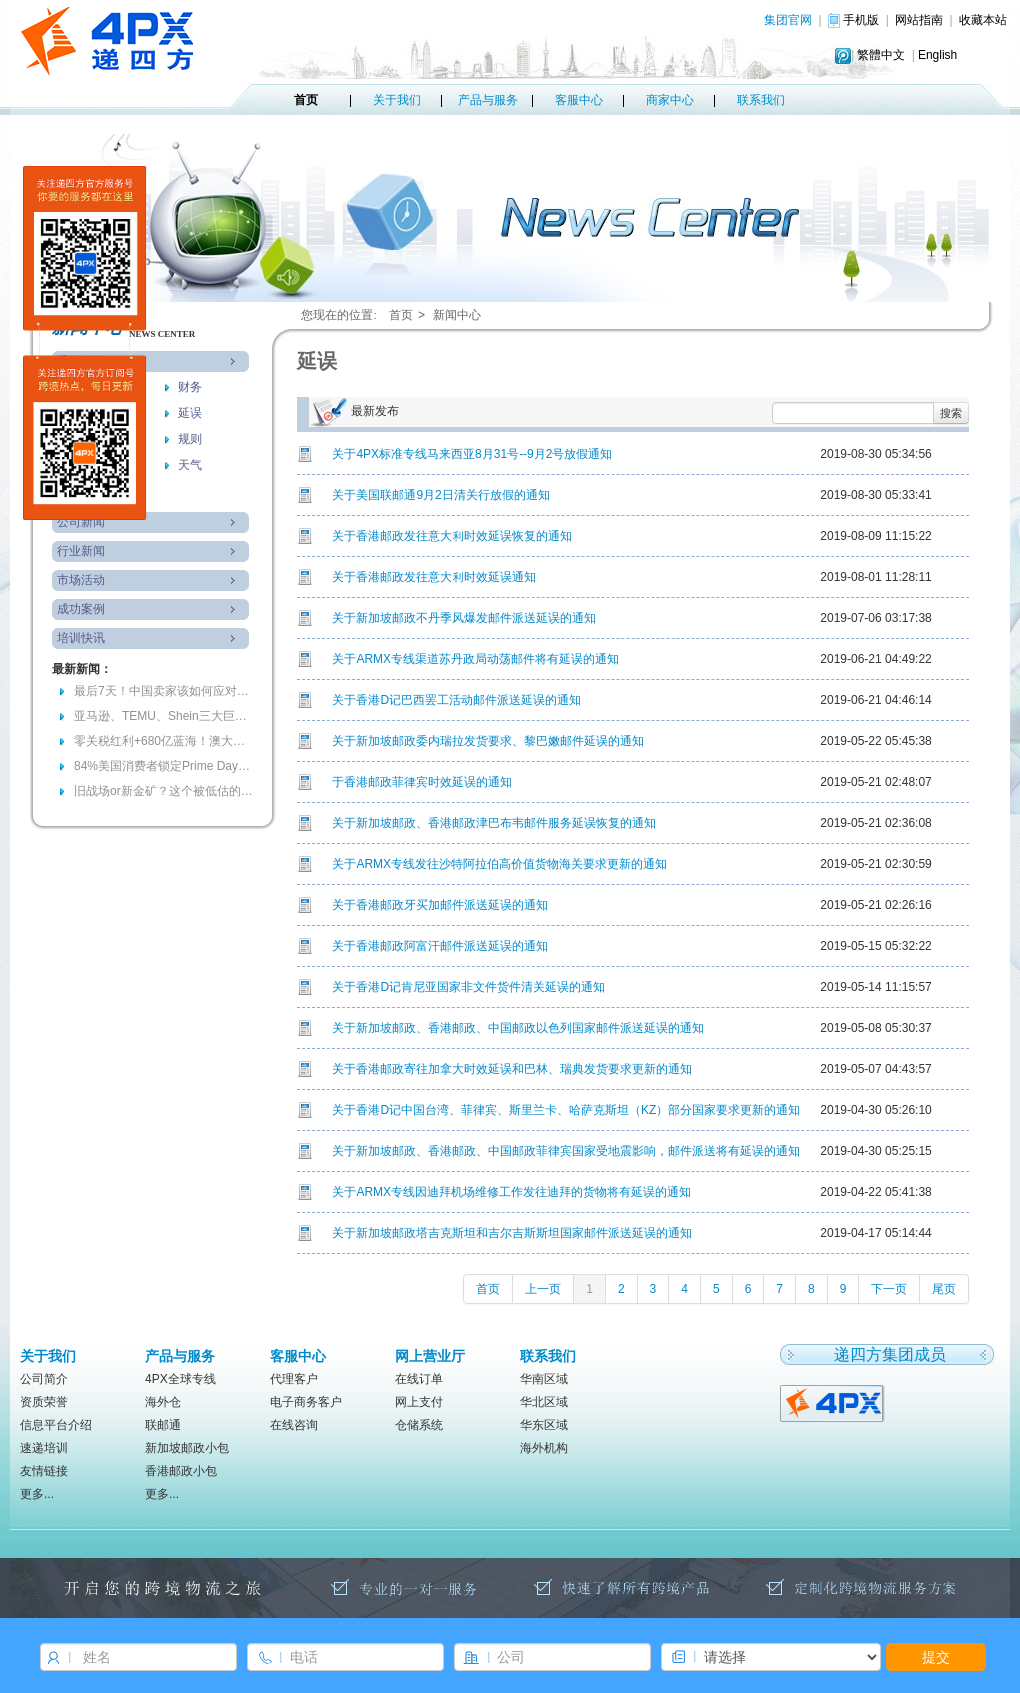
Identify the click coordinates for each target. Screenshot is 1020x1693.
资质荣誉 (44, 1402)
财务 (190, 387)
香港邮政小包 (181, 1471)
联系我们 (761, 100)
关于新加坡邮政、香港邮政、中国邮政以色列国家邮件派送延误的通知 (518, 1028)
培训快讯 (81, 638)
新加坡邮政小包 (187, 1448)
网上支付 (419, 1402)
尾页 (944, 1289)
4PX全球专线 (180, 1379)
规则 (190, 439)
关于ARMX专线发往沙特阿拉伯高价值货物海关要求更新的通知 (499, 864)
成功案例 (81, 609)
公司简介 (44, 1379)
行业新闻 (81, 551)
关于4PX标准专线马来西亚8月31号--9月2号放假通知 (472, 454)
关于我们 (397, 100)
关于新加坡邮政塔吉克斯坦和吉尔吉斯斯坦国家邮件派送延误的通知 (512, 1233)
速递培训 (44, 1448)
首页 (306, 100)
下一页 (889, 1289)
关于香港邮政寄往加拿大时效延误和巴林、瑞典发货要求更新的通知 (512, 1069)
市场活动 (81, 580)
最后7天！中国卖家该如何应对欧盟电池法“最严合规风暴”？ (164, 691)
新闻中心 (457, 315)
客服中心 (579, 100)
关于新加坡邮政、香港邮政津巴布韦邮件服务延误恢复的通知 (494, 823)
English (937, 55)
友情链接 (44, 1471)
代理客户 (294, 1379)
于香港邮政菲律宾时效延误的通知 (422, 782)
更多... (37, 1494)
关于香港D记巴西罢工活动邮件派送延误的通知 (456, 700)
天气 (190, 465)
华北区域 (544, 1402)
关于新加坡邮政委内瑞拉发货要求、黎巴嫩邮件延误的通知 (488, 741)
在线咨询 (294, 1425)
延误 (190, 413)
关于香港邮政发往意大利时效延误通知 (434, 577)
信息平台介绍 (56, 1425)
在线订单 (419, 1379)
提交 (936, 1657)
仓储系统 (419, 1425)
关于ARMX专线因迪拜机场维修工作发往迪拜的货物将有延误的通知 (511, 1192)
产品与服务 (488, 100)
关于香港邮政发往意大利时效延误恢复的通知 (452, 536)
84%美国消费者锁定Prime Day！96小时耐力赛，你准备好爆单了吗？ (164, 766)
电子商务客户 (306, 1402)
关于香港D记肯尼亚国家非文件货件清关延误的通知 (468, 987)
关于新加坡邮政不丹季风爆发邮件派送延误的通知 (464, 618)
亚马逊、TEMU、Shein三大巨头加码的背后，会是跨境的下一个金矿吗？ (164, 716)
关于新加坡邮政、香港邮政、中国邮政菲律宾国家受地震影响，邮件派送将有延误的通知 (566, 1151)
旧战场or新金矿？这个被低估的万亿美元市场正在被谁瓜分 (164, 791)
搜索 (951, 413)
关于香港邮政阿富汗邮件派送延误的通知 (440, 946)
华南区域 (544, 1379)
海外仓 (163, 1402)
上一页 (543, 1289)
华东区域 (544, 1425)
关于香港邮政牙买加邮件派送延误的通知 (440, 905)
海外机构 (544, 1448)
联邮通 (163, 1425)
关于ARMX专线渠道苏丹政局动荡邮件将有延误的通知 (475, 659)
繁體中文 (881, 55)
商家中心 (670, 100)
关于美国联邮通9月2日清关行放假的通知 (440, 495)
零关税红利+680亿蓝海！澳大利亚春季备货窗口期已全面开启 (164, 741)
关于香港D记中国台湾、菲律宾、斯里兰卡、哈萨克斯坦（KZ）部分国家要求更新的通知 (566, 1110)
